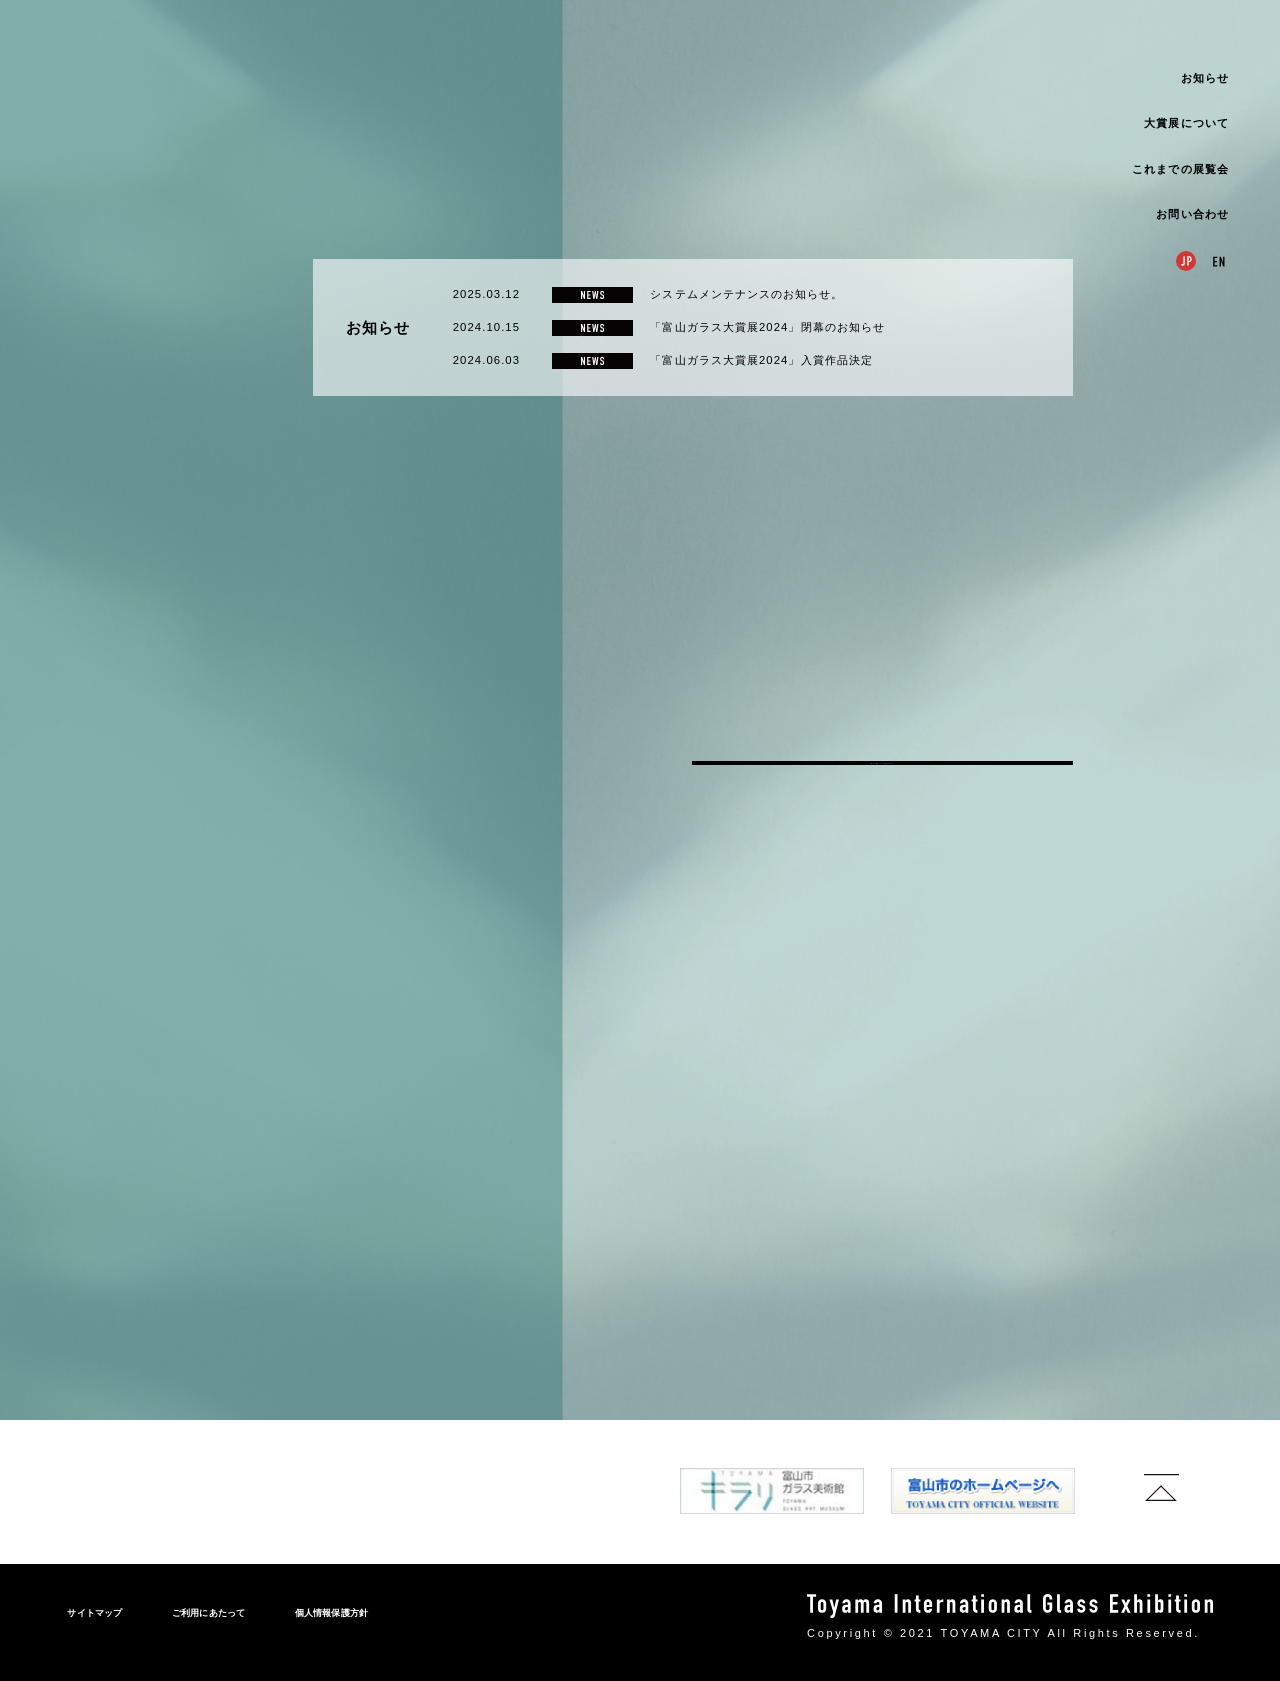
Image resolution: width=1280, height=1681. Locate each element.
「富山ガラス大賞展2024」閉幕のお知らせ (767, 856)
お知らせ (1205, 78)
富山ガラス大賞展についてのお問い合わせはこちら (882, 1312)
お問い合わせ (1192, 214)
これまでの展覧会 (1180, 169)
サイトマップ (94, 1613)
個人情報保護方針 (332, 1613)
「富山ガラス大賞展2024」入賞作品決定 (761, 888)
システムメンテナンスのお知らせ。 (746, 823)
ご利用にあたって (209, 1613)
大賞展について (1186, 123)
